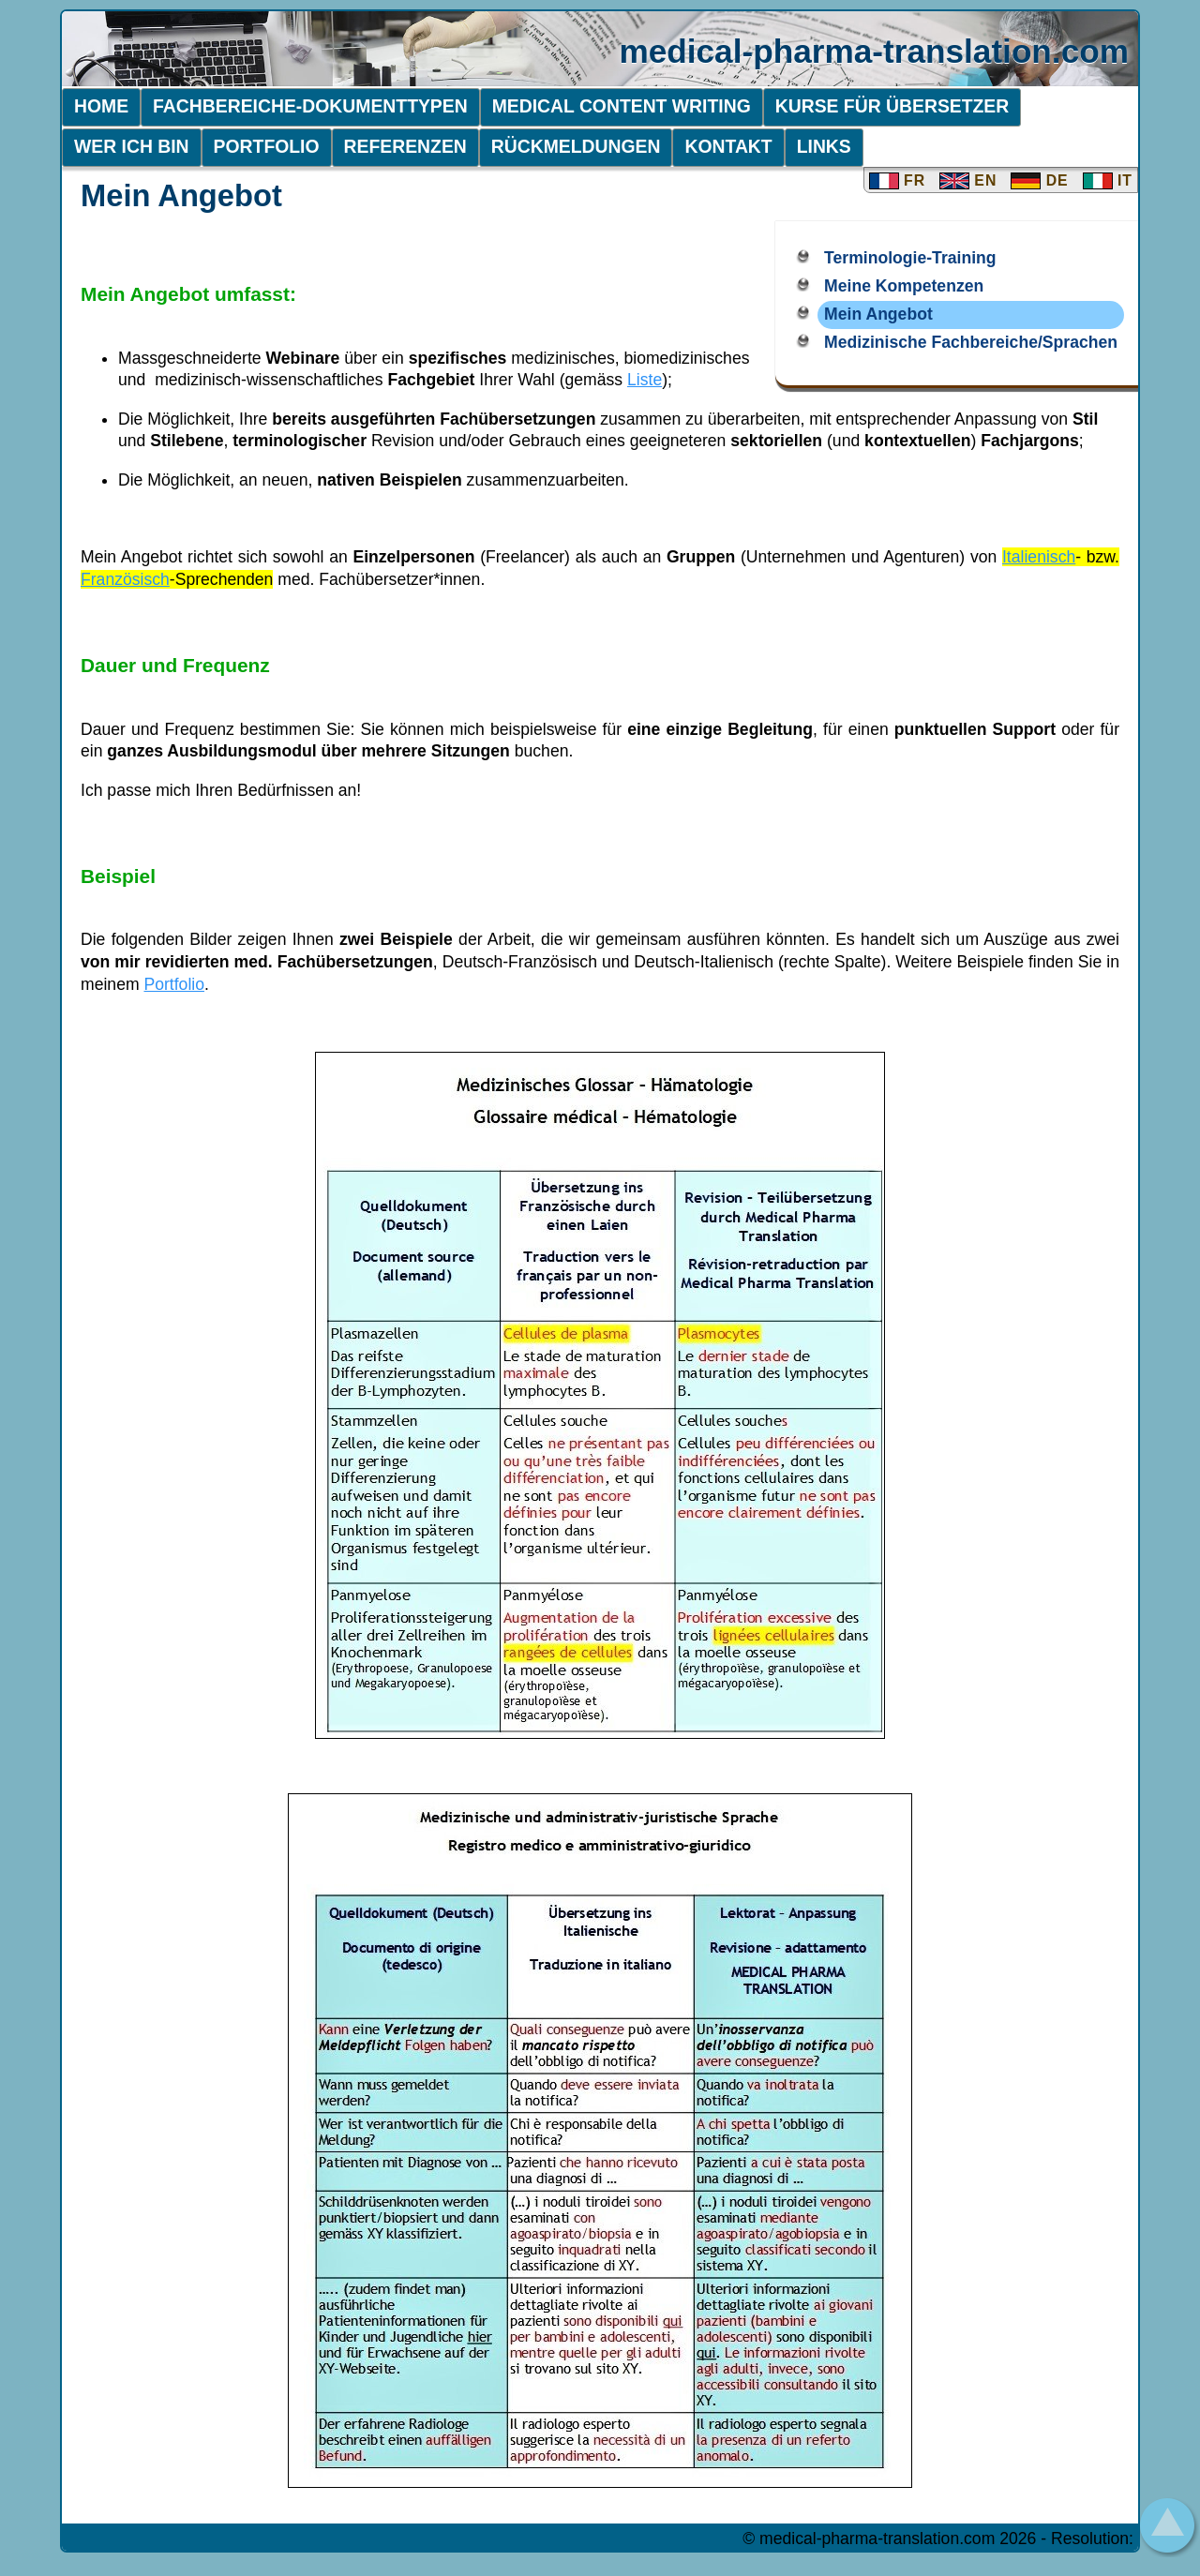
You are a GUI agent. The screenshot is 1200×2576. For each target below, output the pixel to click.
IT (1107, 180)
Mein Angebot (878, 314)
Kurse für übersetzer (892, 106)
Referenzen (405, 146)
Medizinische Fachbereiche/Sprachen (971, 342)
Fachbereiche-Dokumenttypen (310, 106)
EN (968, 180)
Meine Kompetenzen (903, 286)
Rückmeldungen (576, 146)
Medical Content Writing (621, 106)
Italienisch (1038, 556)
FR (897, 180)
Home (101, 106)
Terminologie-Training (910, 257)
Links (824, 146)
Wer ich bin (131, 146)
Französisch (125, 579)
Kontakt (728, 146)
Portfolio (267, 146)
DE (1039, 180)
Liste (644, 379)
